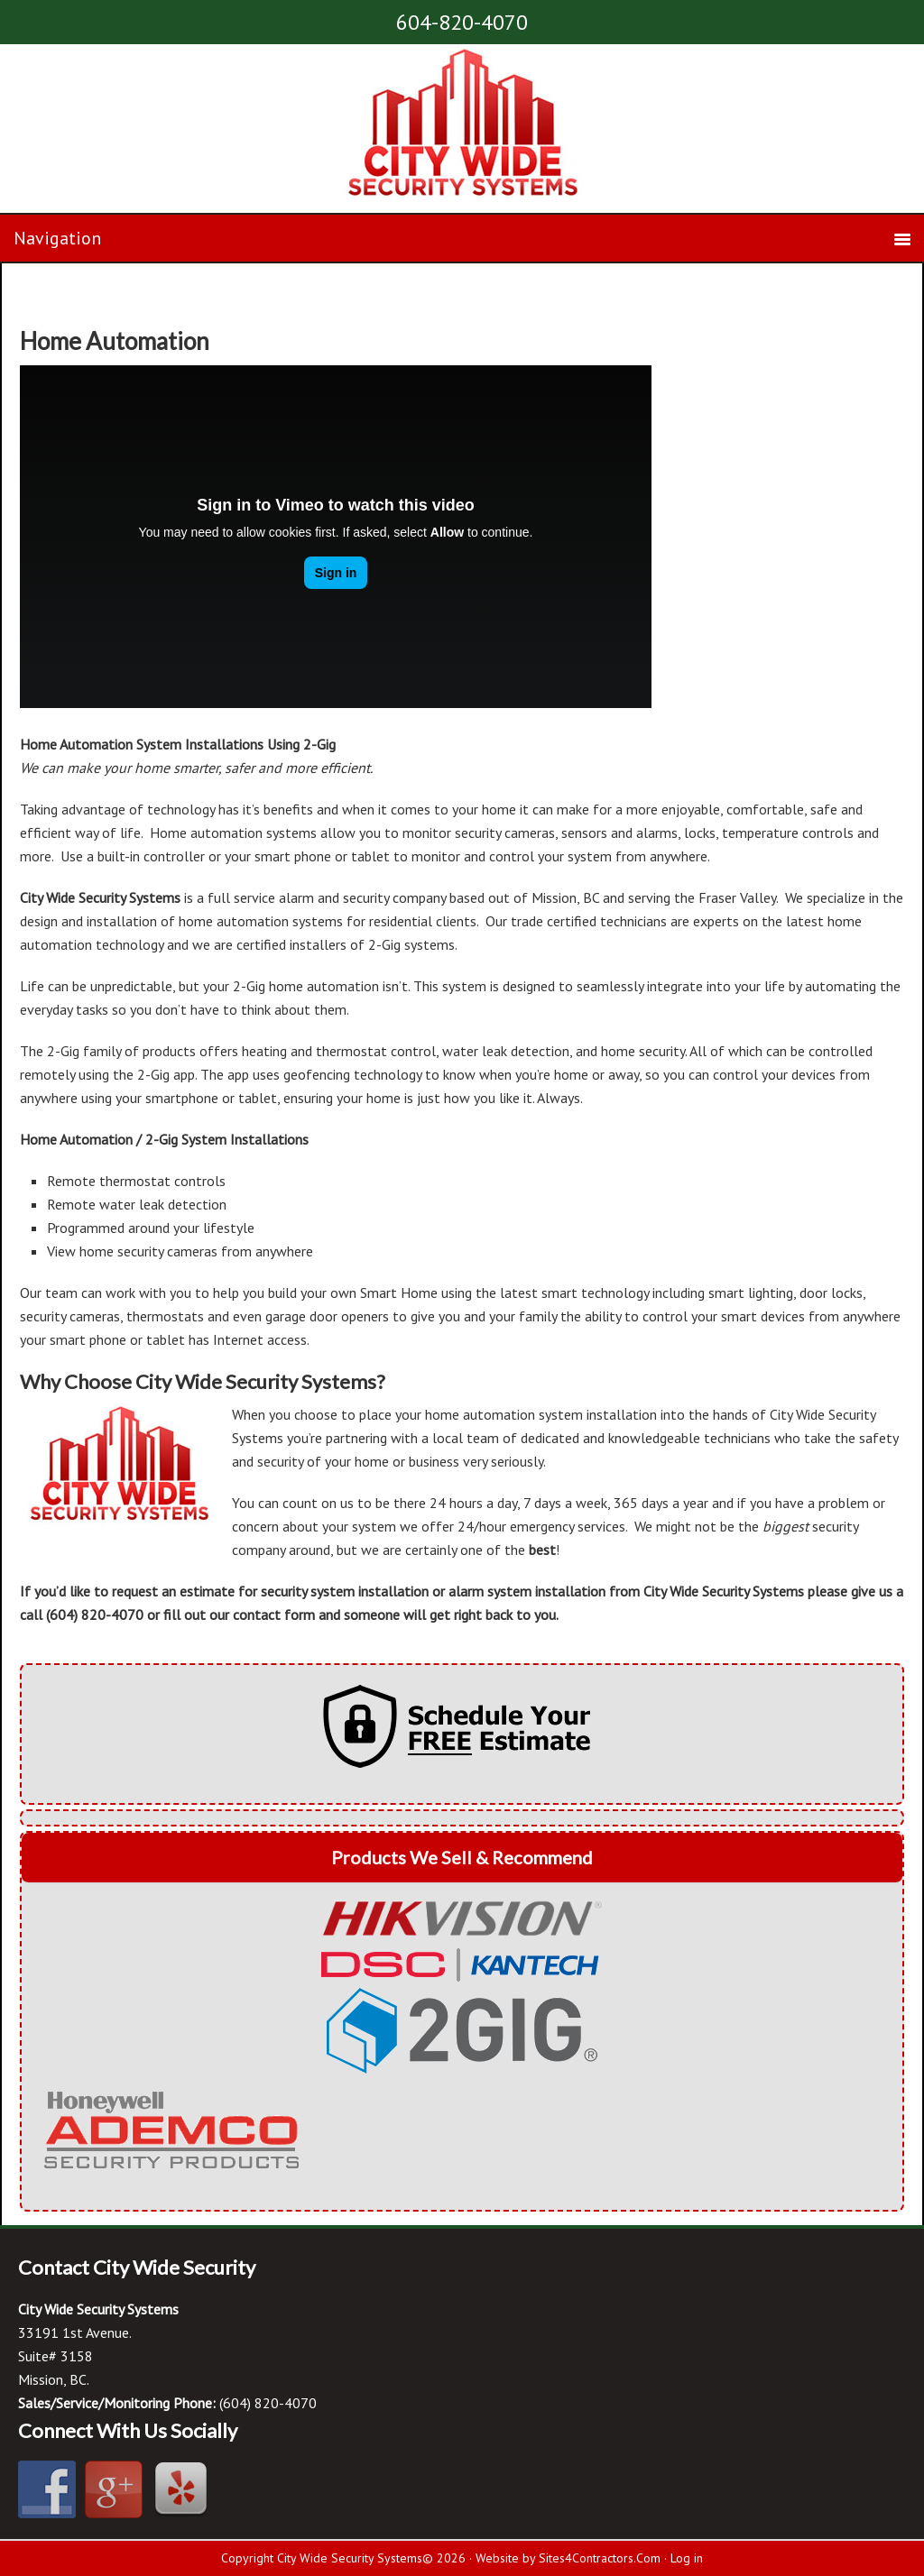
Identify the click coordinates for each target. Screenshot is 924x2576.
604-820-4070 (462, 22)
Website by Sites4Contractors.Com (568, 2558)
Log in (686, 2558)
